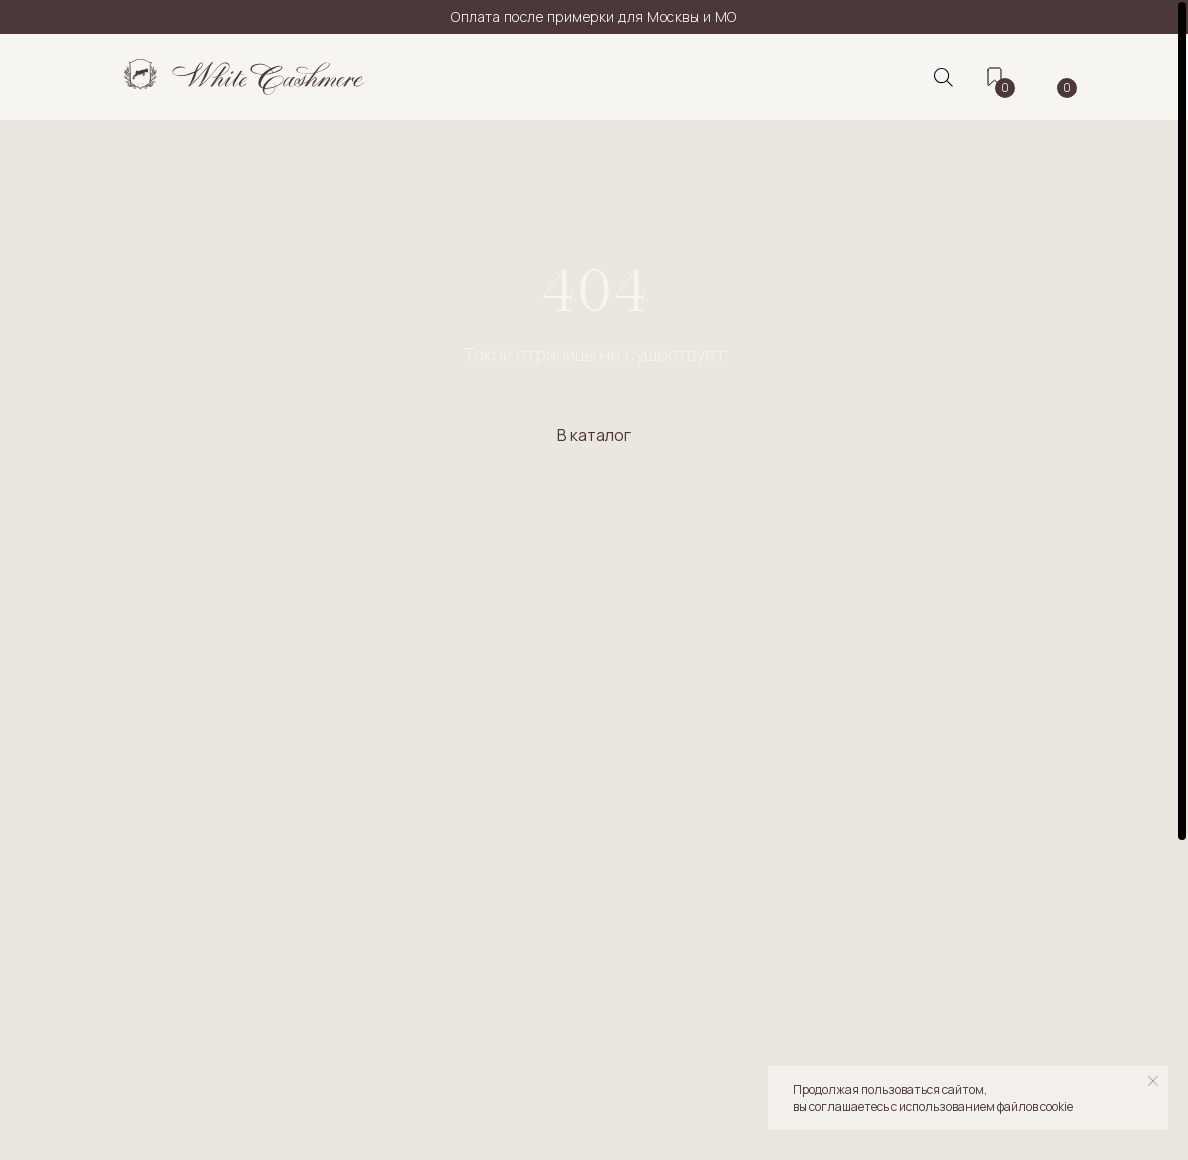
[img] (244, 77)
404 (594, 290)
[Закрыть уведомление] (1153, 1081)
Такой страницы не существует (594, 354)
